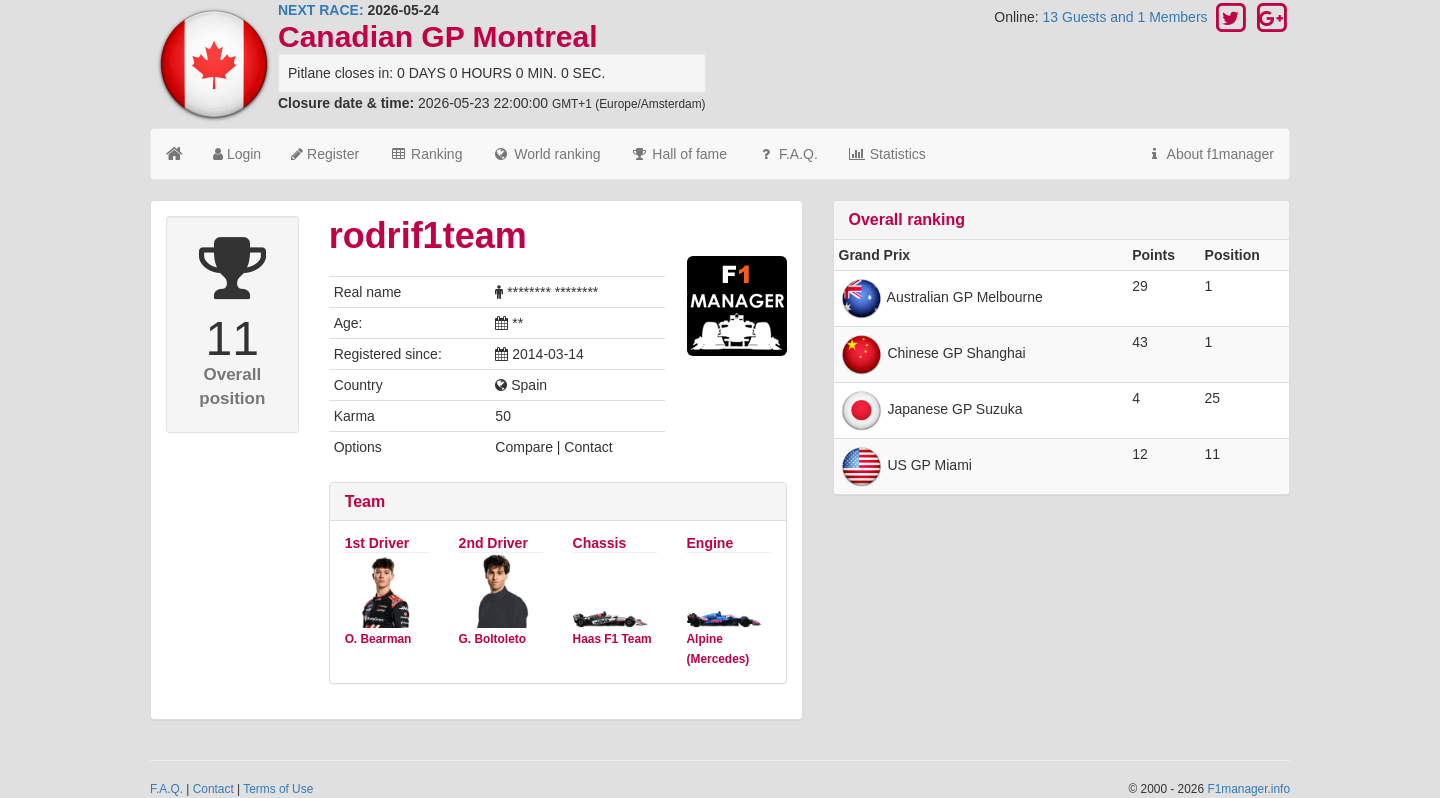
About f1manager (1209, 154)
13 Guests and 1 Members (1127, 17)
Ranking (425, 154)
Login (237, 154)
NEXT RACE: (321, 10)
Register (325, 154)
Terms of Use (278, 789)
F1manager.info (1248, 789)
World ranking (546, 154)
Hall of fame (678, 154)
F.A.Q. (787, 154)
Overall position (232, 386)
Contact (213, 789)
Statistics (887, 154)
